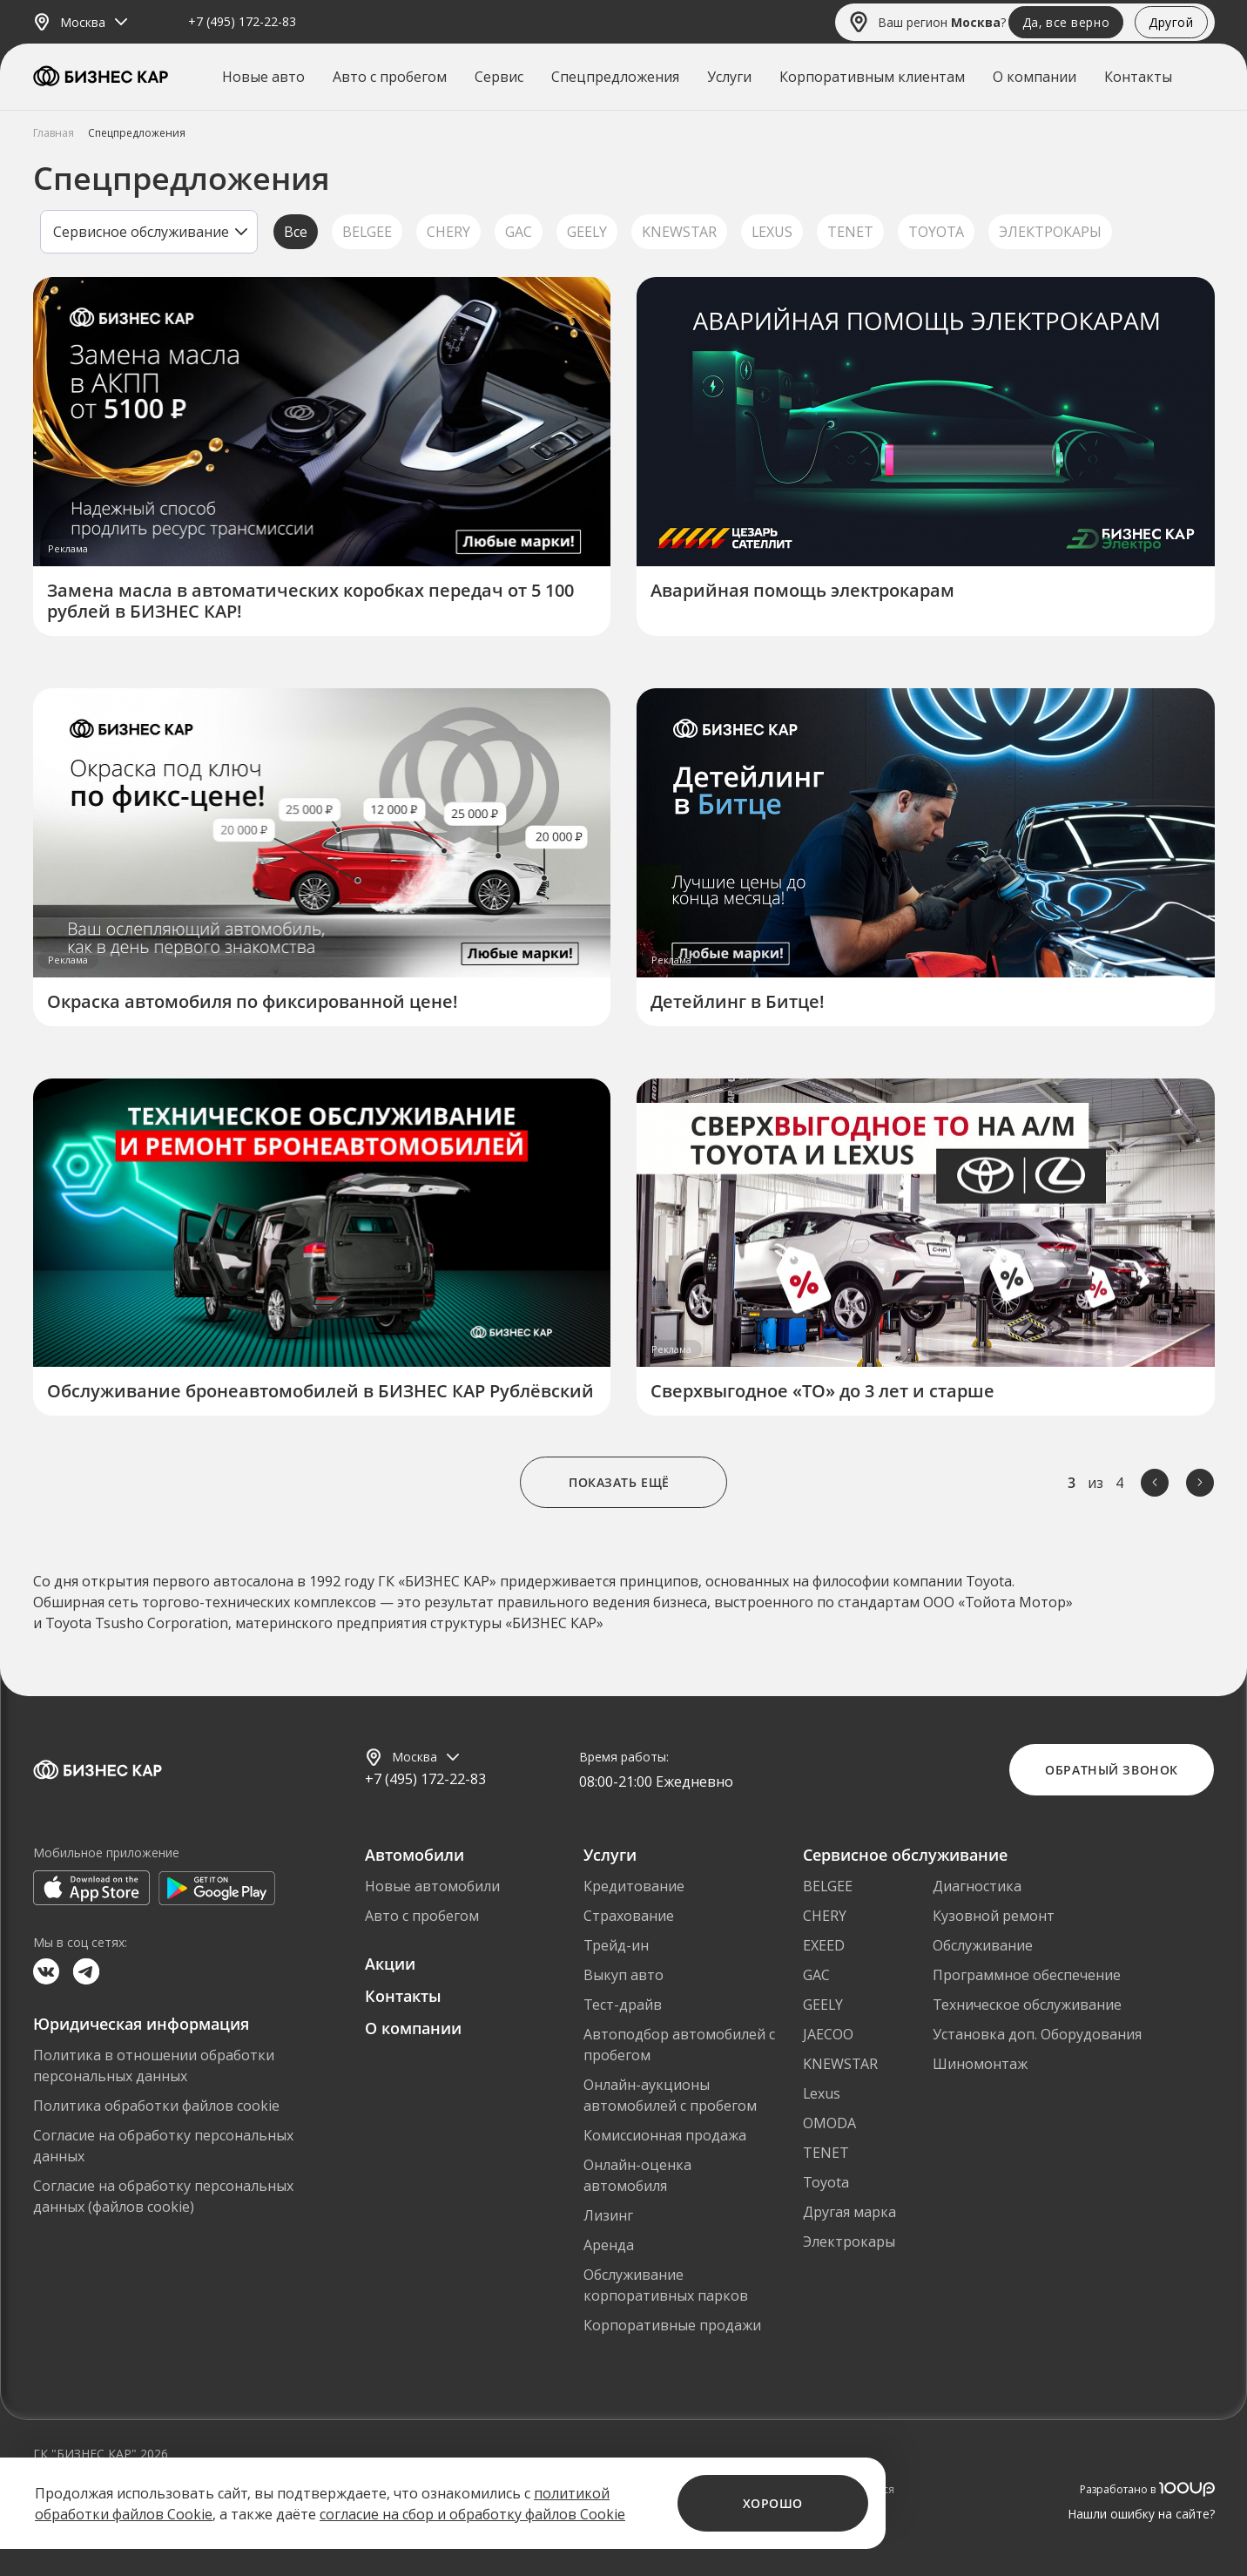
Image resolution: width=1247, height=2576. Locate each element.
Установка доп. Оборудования (1037, 2034)
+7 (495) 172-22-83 (242, 22)
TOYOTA (936, 231)
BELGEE (367, 231)
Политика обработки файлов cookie (156, 2105)
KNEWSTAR (679, 231)
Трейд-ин (616, 1945)
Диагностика (977, 1886)
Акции (390, 1963)
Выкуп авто (623, 1974)
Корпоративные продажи (672, 2325)
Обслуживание (983, 1945)
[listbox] (149, 232)
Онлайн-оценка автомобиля (637, 2175)
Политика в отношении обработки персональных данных (153, 2065)
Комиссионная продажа (664, 2135)
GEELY (587, 231)
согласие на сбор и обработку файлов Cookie (472, 2514)
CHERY (448, 231)
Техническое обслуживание (1027, 2004)
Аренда (608, 2245)
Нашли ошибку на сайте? (1141, 2513)
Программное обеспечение (1027, 1974)
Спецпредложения (615, 76)
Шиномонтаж (980, 2063)
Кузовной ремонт (994, 1915)
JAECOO (828, 2034)
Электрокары (849, 2241)
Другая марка (849, 2211)
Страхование (628, 1915)
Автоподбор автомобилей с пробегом (679, 2045)
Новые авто (263, 76)
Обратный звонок (1111, 1769)
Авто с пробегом (390, 76)
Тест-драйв (622, 2004)
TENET (850, 231)
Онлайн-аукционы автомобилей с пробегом (670, 2095)
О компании (1034, 76)
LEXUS (772, 231)
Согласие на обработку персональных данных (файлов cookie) (163, 2196)
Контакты (1138, 76)
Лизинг (608, 2215)
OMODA (829, 2123)
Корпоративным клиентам (872, 76)
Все (295, 231)
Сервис (499, 76)
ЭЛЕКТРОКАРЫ (1050, 231)
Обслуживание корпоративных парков (665, 2285)
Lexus (821, 2093)
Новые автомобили (432, 1886)
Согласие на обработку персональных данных (163, 2146)
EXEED (824, 1945)
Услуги (729, 76)
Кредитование (633, 1886)
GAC (518, 231)
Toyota (826, 2182)
